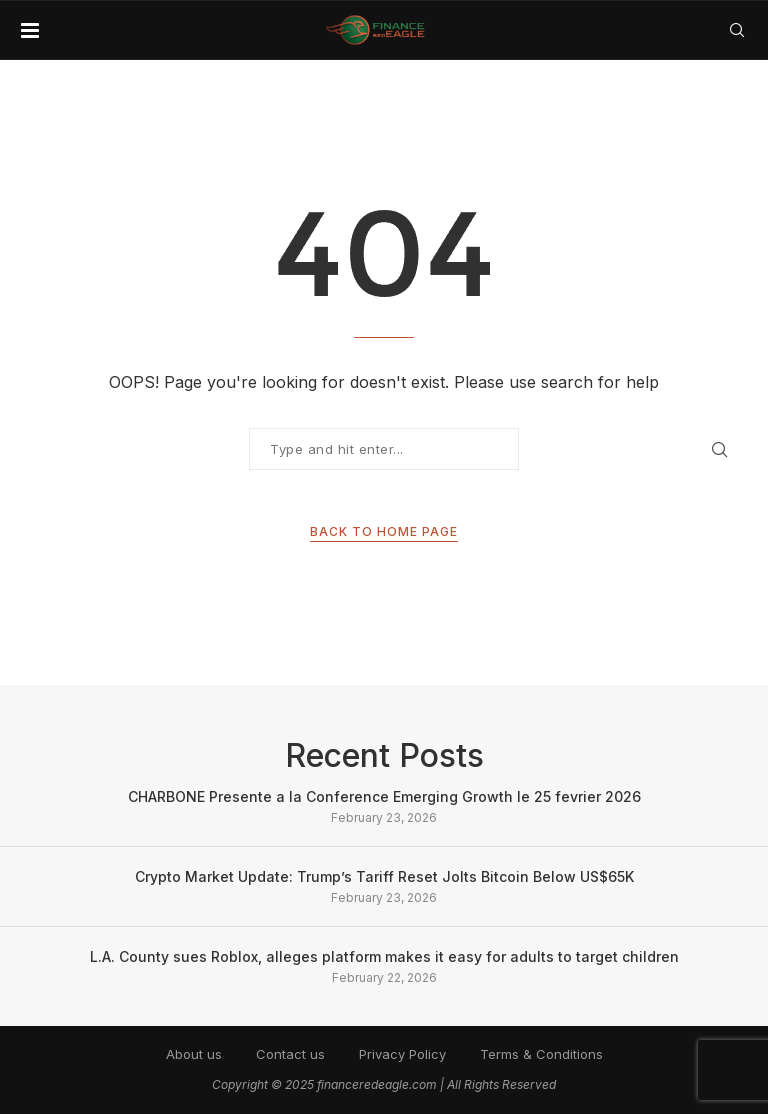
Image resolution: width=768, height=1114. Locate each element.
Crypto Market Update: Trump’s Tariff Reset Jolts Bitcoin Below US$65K (384, 876)
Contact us (290, 1054)
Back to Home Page (384, 531)
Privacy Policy (402, 1054)
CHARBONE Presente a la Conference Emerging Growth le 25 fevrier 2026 (384, 796)
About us (194, 1054)
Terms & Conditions (541, 1054)
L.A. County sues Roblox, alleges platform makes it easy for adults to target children (384, 956)
